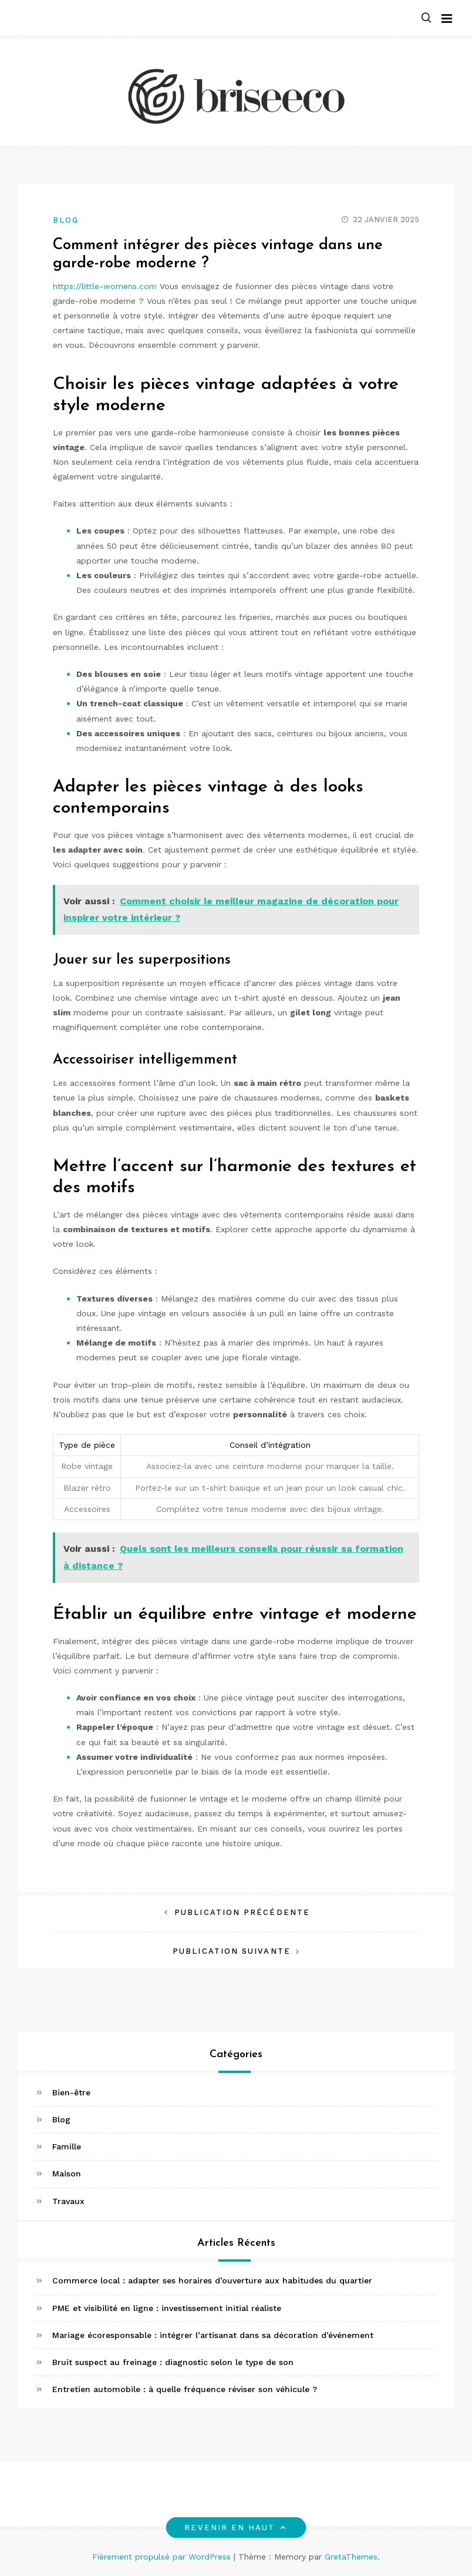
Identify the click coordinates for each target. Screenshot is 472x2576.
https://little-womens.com (105, 286)
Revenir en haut (235, 2527)
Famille (66, 2146)
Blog (66, 220)
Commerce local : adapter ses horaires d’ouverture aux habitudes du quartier (212, 2280)
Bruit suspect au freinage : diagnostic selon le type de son (173, 2362)
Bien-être (71, 2092)
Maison (66, 2173)
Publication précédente (242, 1912)
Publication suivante (232, 1951)
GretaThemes (351, 2556)
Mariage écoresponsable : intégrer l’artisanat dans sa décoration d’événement (212, 2335)
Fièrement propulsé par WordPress (163, 2556)
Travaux (68, 2201)
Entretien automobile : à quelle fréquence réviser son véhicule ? (184, 2389)
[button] (426, 18)
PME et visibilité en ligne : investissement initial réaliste (166, 2308)
